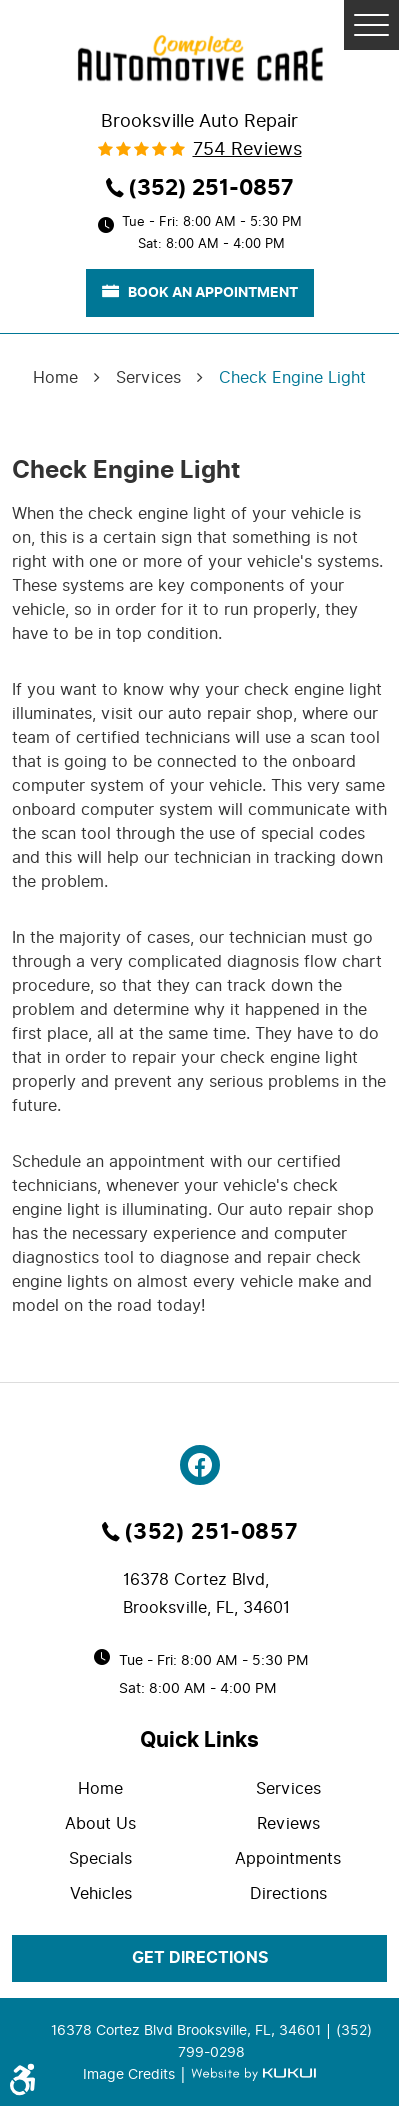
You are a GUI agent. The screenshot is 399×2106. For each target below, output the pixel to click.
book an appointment (200, 292)
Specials (100, 1858)
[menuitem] (106, 1788)
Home (55, 377)
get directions (200, 1958)
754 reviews (247, 149)
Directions (288, 1893)
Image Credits (131, 2074)
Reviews (288, 1823)
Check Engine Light (292, 377)
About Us (100, 1823)
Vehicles (101, 1893)
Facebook (200, 1465)
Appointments (288, 1858)
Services (148, 377)
